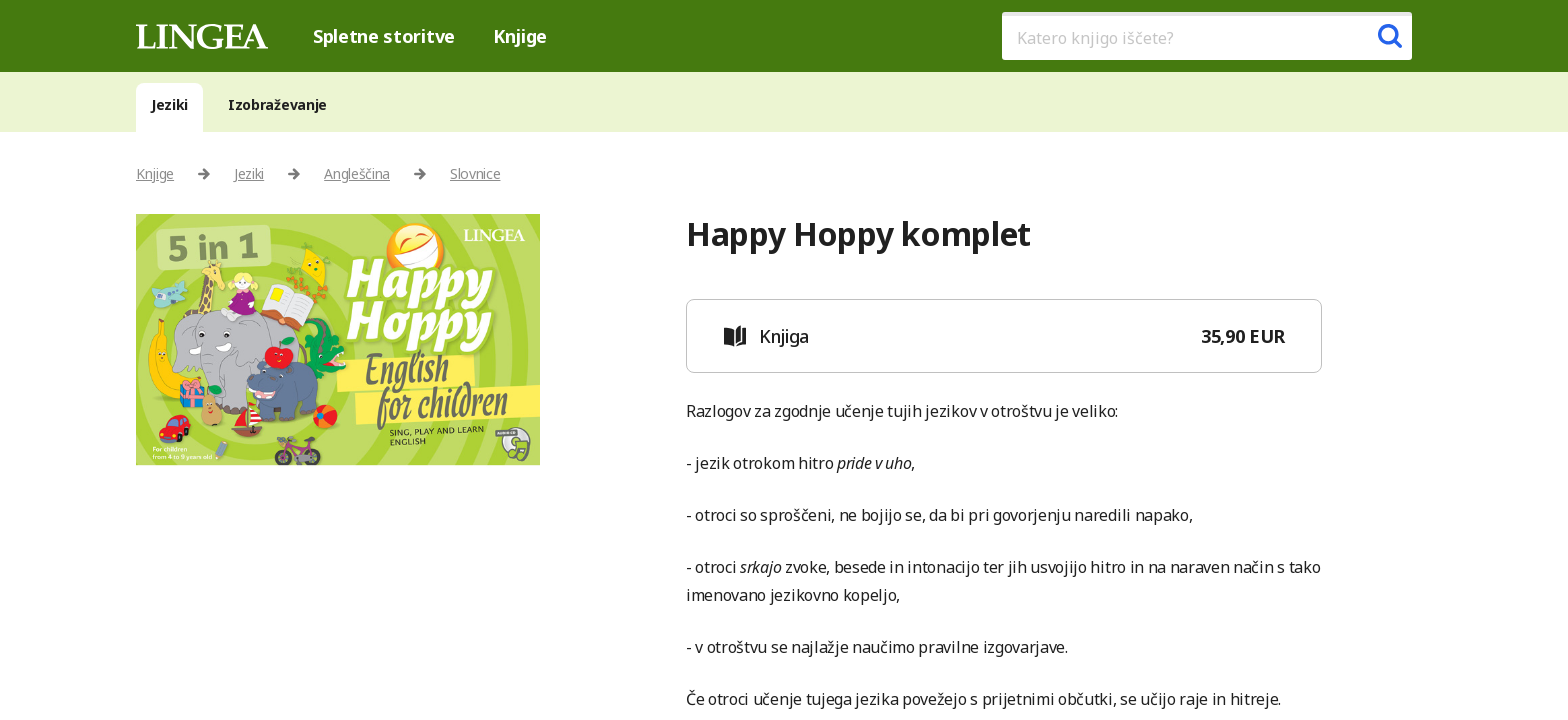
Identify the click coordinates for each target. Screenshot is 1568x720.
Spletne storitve (384, 36)
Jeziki (169, 104)
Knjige (520, 36)
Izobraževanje (277, 104)
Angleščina (357, 173)
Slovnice (475, 173)
